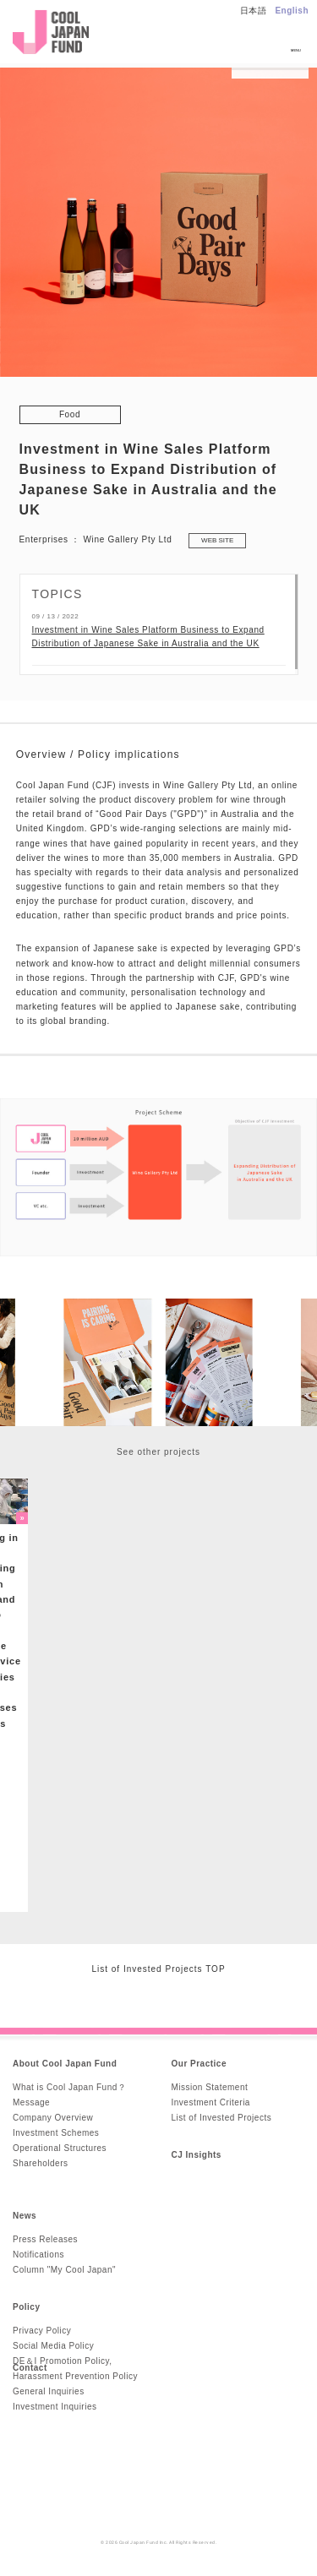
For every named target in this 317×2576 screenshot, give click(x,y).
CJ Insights (196, 2154)
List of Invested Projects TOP (158, 1969)
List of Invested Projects (222, 2117)
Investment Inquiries (55, 2406)
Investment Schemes (56, 2133)
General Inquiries (49, 2391)
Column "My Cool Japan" (64, 2269)
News (24, 2215)
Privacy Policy (42, 2330)
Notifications (38, 2254)
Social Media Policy (53, 2345)
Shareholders (40, 2163)
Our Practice (199, 2063)
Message (31, 2102)
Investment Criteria (211, 2102)
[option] (158, 1362)
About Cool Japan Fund (65, 2063)
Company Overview (53, 2117)
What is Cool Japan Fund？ (69, 2087)
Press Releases (45, 2239)
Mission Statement (210, 2087)
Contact (30, 2367)
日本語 (253, 10)
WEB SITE (217, 540)
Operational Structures (60, 2148)
